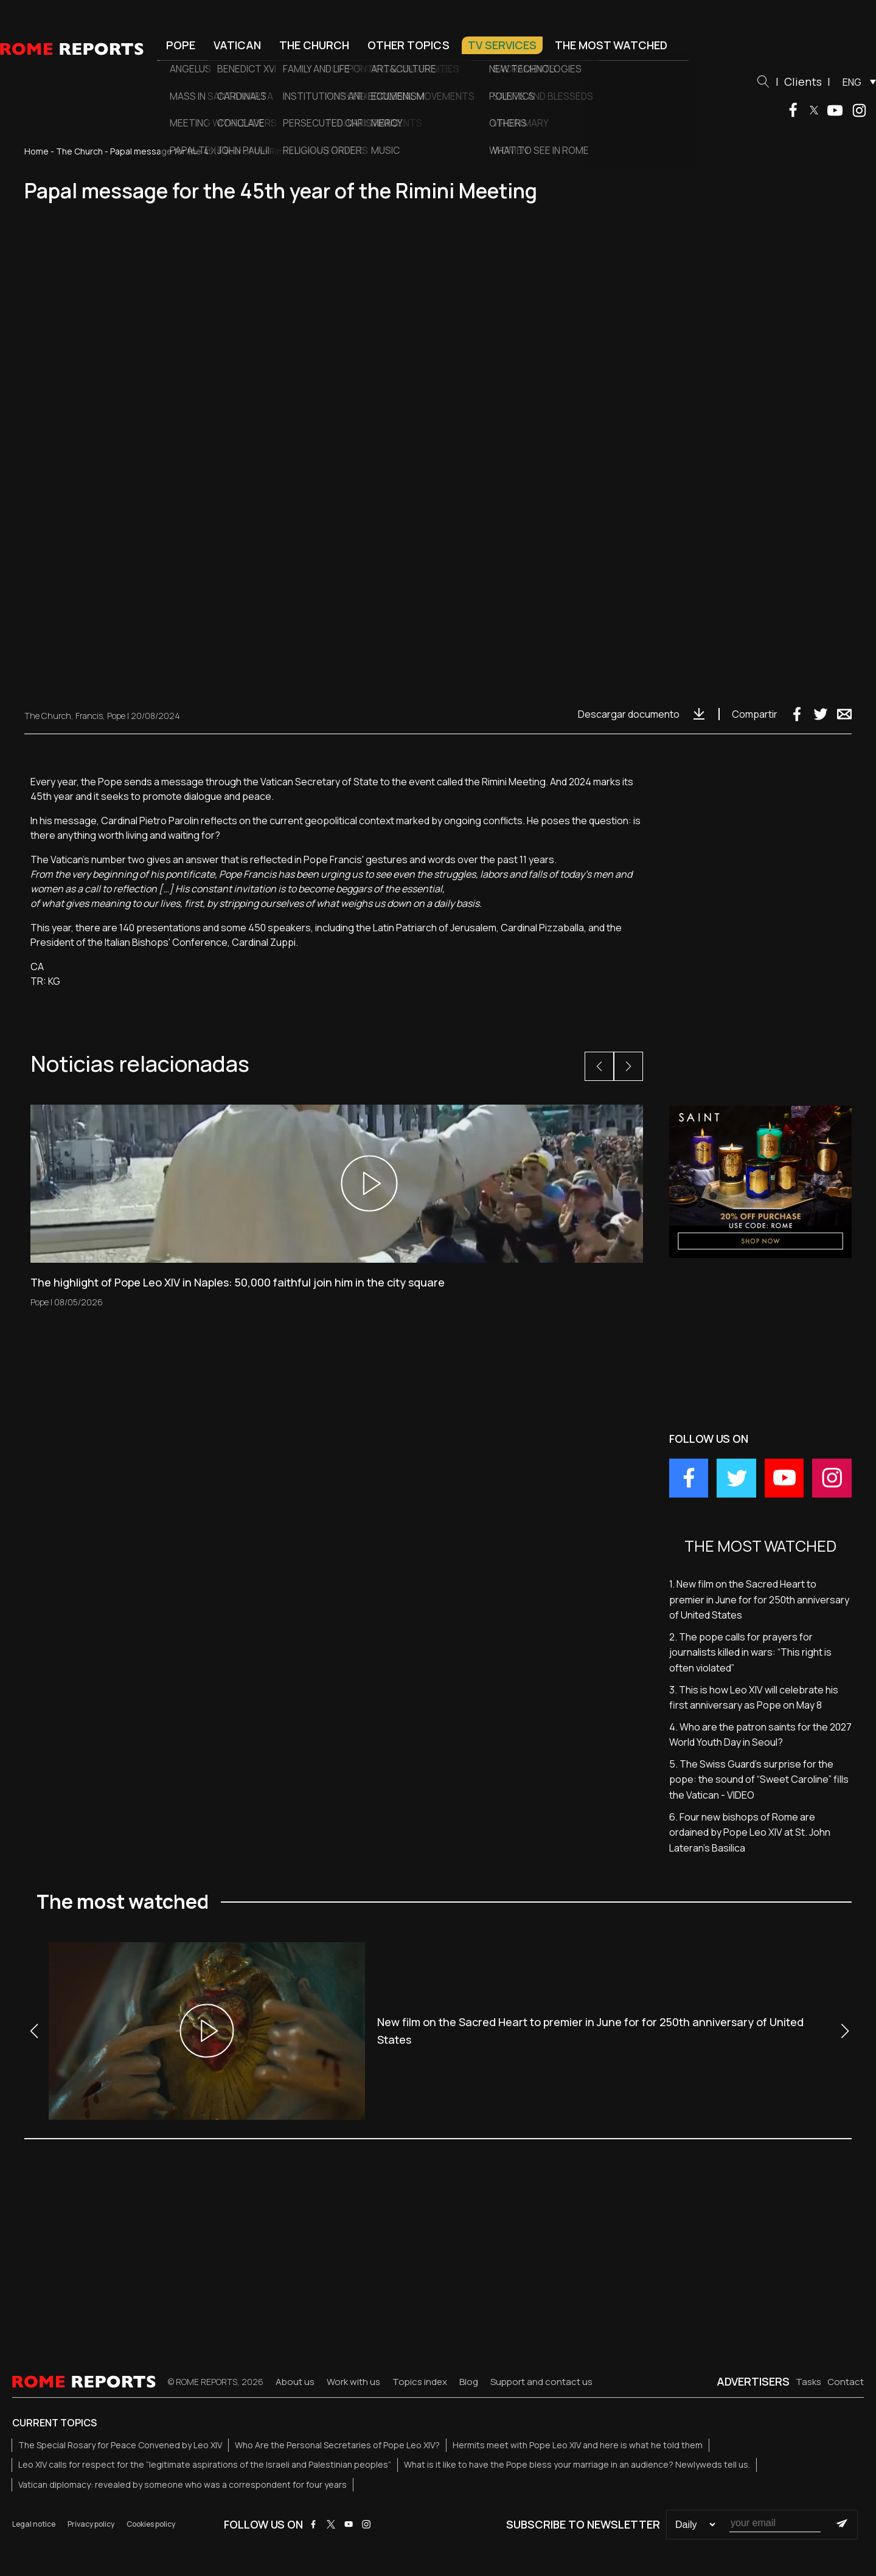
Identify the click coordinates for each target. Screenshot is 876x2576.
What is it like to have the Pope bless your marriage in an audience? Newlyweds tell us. (577, 2464)
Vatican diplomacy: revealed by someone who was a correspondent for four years (182, 2484)
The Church (314, 45)
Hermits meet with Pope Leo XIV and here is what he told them (578, 2445)
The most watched (611, 45)
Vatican (237, 45)
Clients (803, 81)
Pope (180, 45)
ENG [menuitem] (852, 82)
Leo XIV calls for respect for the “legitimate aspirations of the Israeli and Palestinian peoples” (204, 2464)
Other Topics (408, 45)
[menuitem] (856, 81)
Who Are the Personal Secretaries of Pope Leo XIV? (337, 2445)
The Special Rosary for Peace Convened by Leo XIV (120, 2445)
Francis (89, 715)
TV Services (502, 45)
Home (36, 151)
